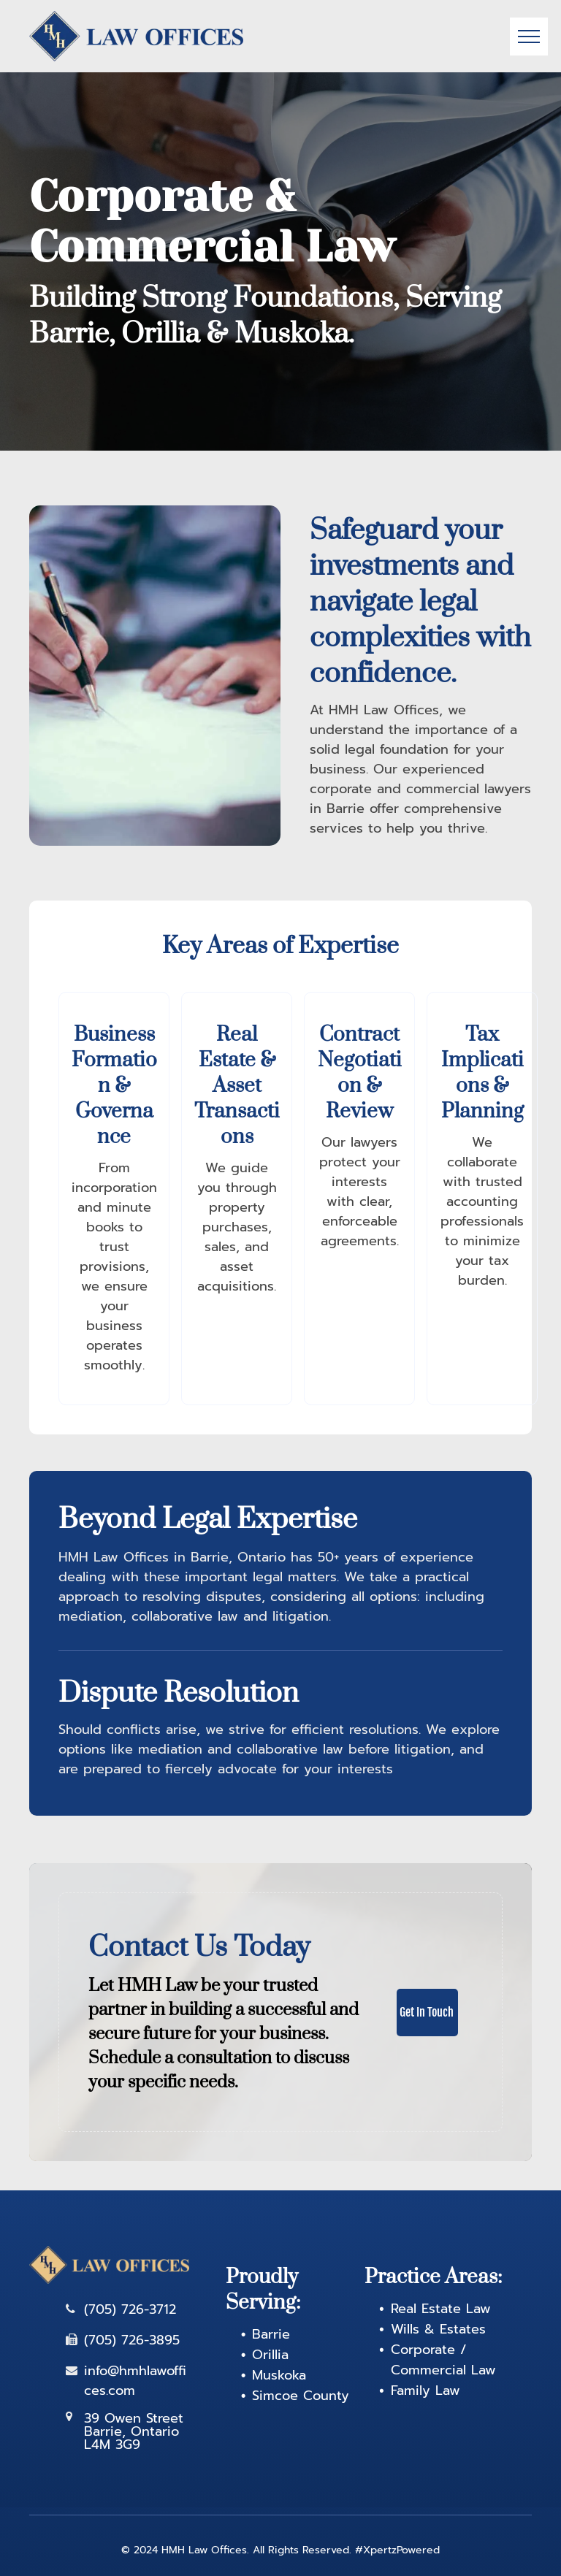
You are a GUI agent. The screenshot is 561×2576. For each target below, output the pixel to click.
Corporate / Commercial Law (443, 2359)
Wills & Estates (438, 2329)
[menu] (529, 37)
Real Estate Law (441, 2308)
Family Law (425, 2390)
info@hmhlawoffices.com (135, 2381)
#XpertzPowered (397, 2550)
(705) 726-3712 (130, 2309)
